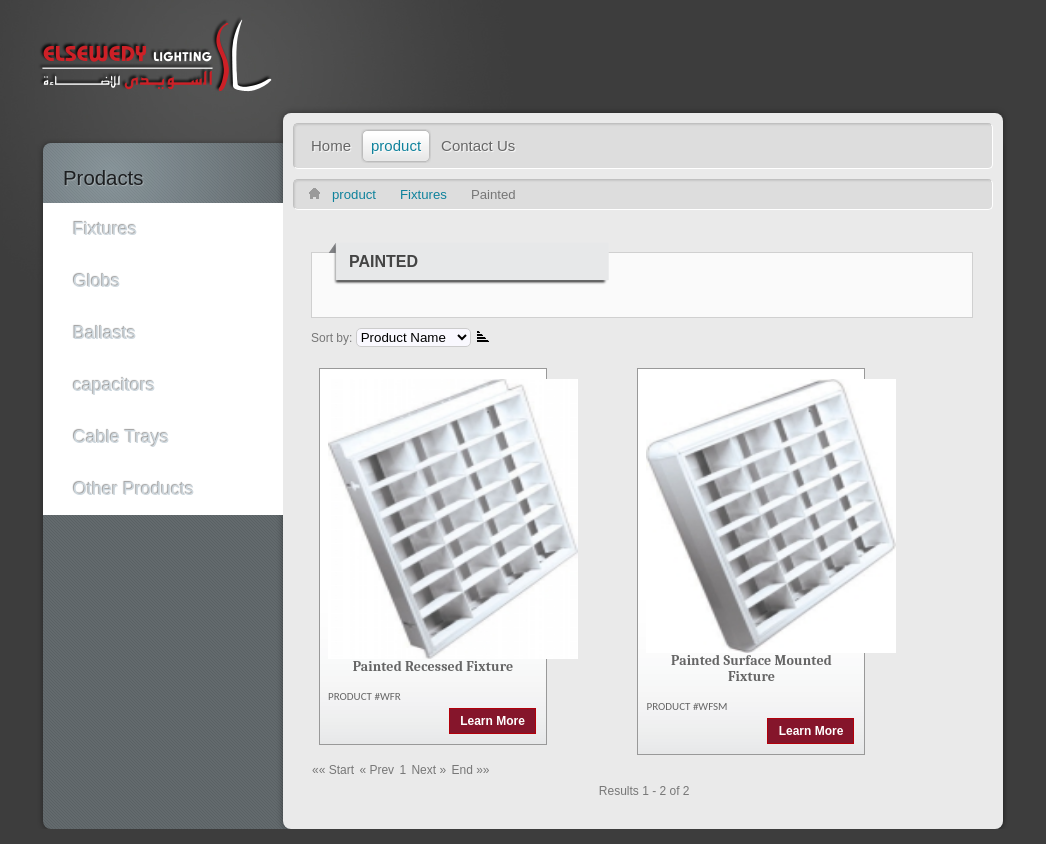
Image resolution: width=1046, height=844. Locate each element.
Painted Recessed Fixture (433, 666)
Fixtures (423, 194)
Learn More (492, 721)
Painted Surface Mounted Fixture (751, 668)
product (354, 194)
